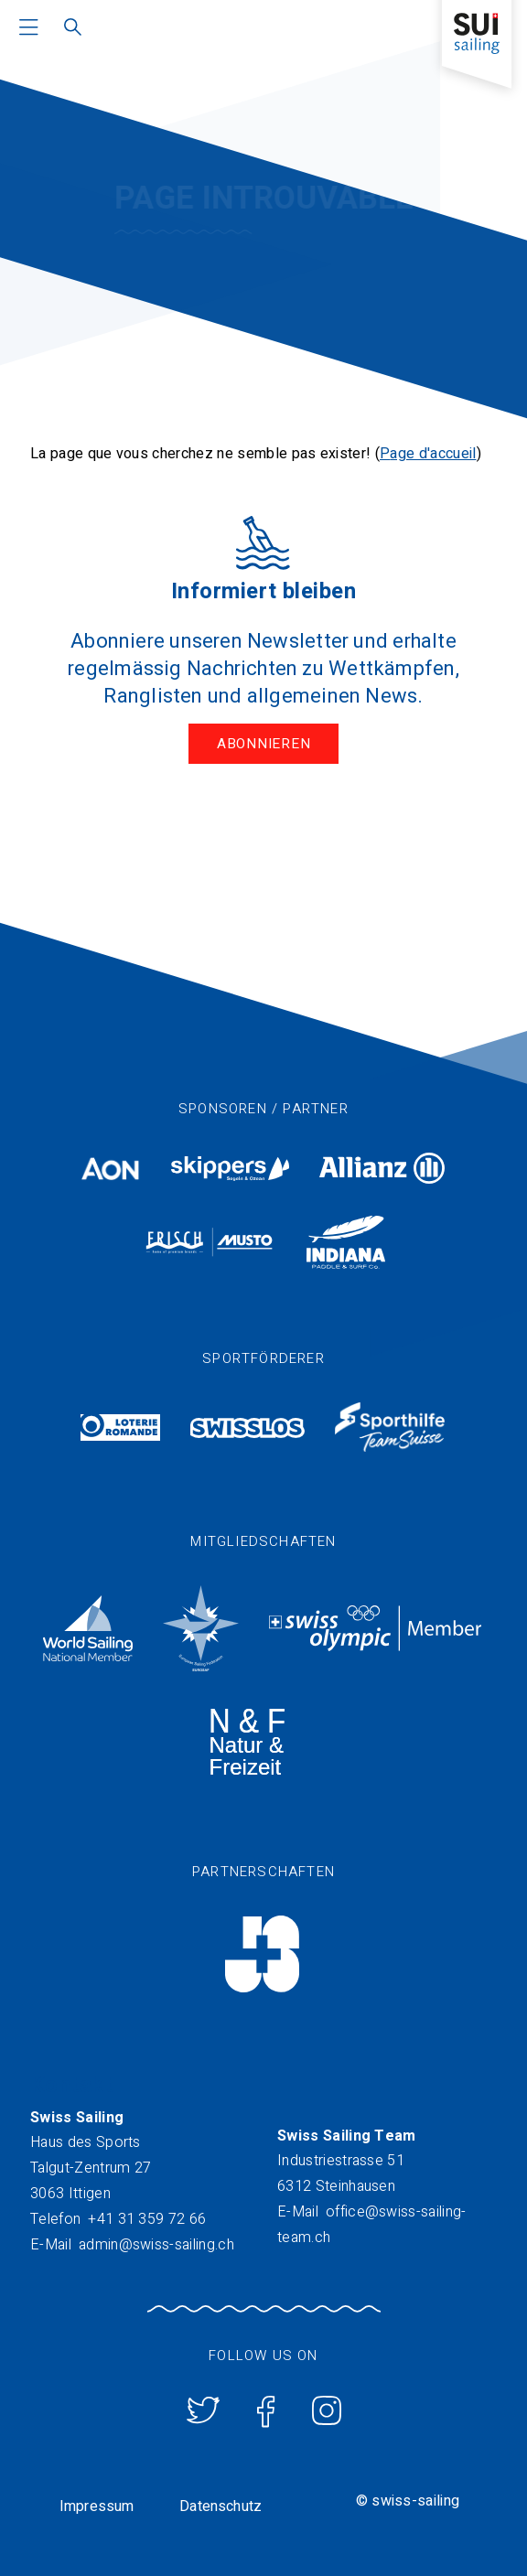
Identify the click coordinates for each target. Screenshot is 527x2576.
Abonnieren (264, 744)
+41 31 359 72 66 (147, 2219)
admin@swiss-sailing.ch (156, 2245)
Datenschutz (220, 2506)
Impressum (96, 2506)
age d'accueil (433, 454)
